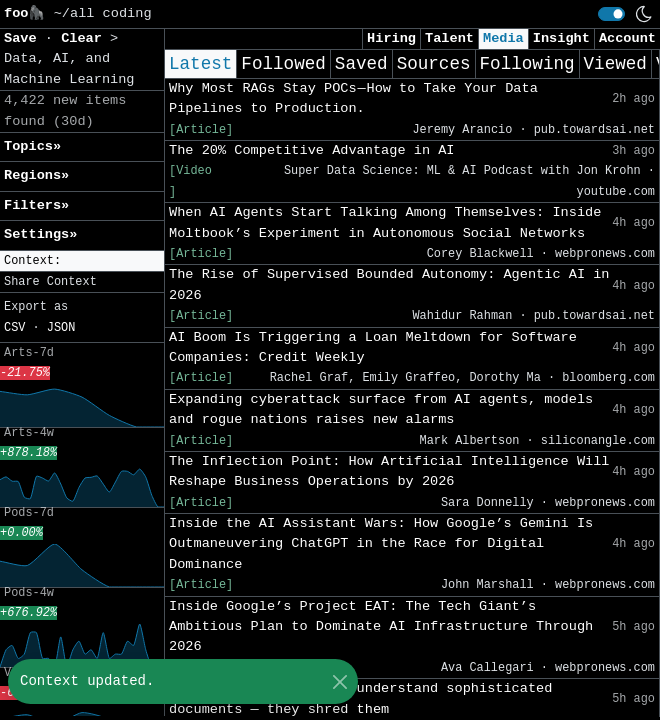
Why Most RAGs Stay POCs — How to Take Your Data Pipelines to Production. (353, 98)
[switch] (611, 14)
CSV (14, 328)
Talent (449, 38)
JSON (61, 328)
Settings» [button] (40, 234)
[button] (82, 261)
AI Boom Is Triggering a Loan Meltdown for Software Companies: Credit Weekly (373, 347)
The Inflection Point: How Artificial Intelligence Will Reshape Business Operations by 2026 (389, 471)
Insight (561, 38)
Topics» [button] (32, 146)
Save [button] (24, 38)
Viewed (615, 64)
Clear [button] (85, 38)
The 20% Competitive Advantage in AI (312, 150)
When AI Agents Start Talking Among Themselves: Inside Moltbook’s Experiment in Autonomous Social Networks (385, 222)
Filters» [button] (36, 205)
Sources (434, 64)
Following (527, 64)
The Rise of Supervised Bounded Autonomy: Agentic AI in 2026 (389, 284)
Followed (283, 64)
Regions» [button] (36, 175)
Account (627, 38)
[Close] (339, 681)
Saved (361, 64)
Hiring (391, 38)
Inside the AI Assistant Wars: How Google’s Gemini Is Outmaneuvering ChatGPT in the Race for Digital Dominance (381, 544)
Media (503, 38)
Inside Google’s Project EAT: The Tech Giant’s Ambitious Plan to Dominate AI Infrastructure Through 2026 (381, 627)
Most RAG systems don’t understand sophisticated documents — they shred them (360, 698)
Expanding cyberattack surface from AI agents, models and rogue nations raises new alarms (381, 409)
